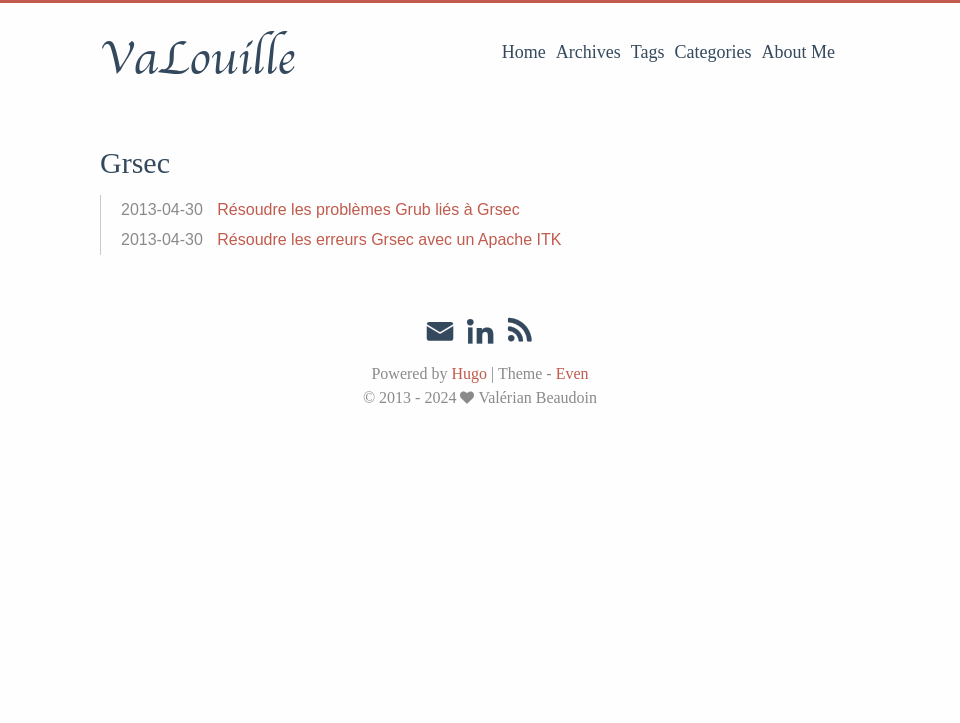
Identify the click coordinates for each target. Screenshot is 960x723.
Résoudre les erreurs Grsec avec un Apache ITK (389, 239)
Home (524, 52)
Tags (648, 52)
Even (572, 373)
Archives (588, 52)
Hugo (469, 373)
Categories (713, 52)
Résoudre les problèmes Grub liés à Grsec (368, 209)
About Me (799, 52)
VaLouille (197, 59)
